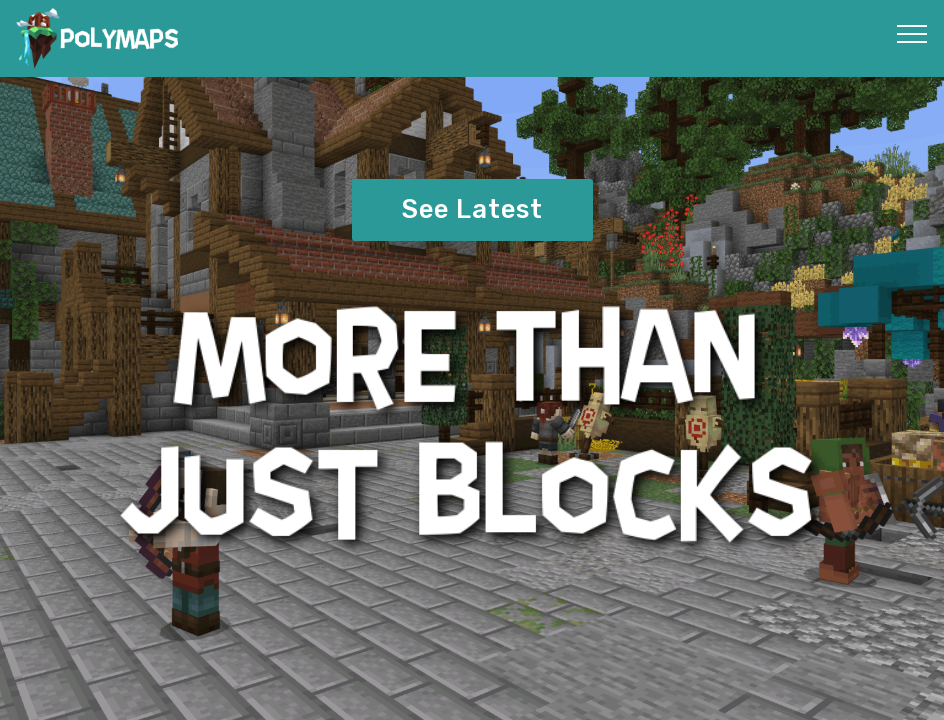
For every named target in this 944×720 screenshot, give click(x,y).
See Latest (472, 209)
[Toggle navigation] (912, 33)
